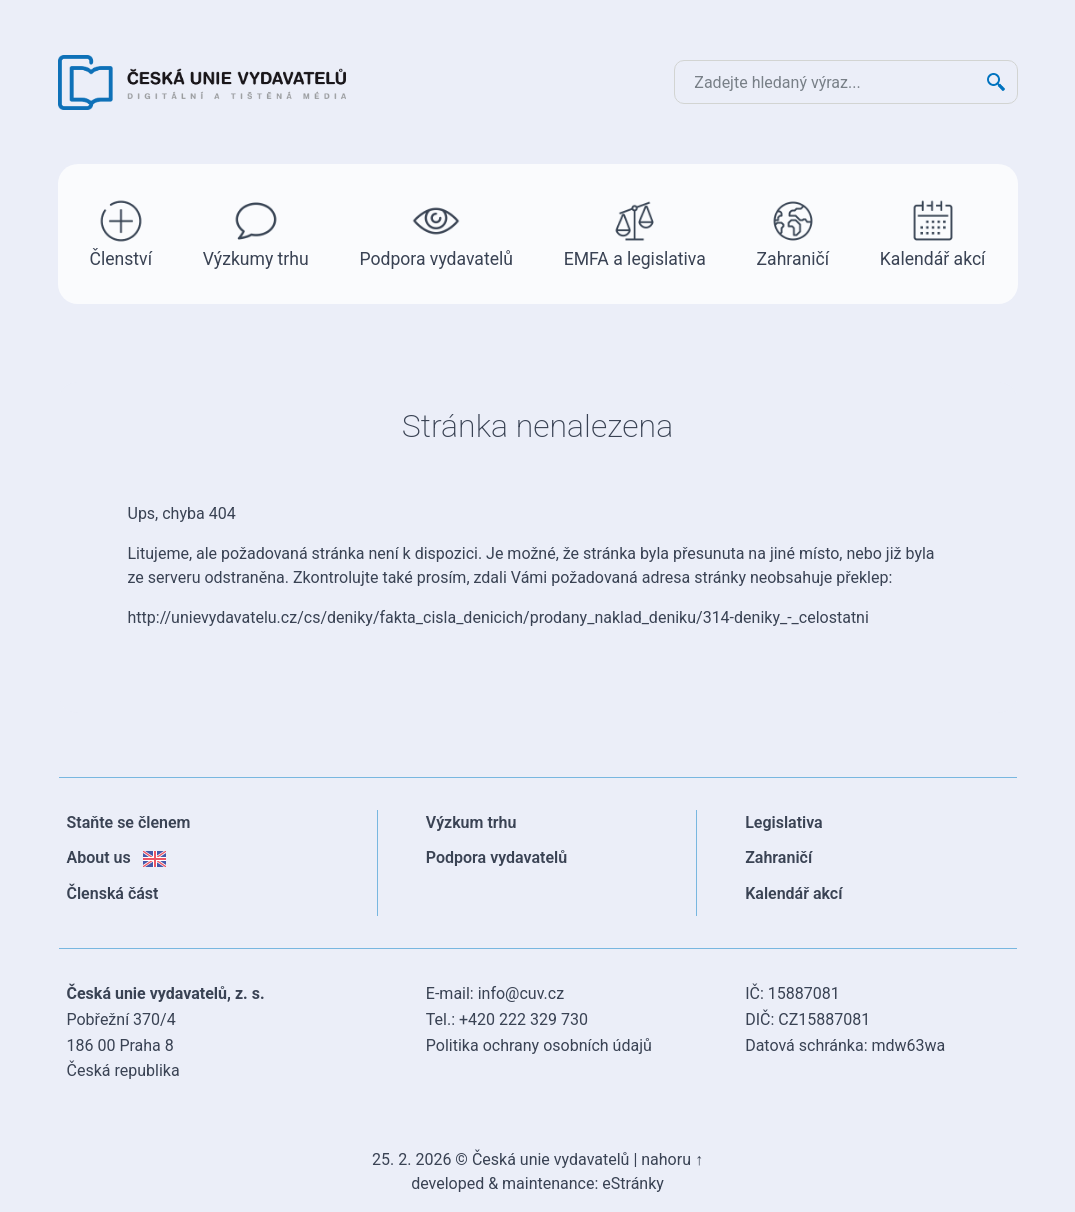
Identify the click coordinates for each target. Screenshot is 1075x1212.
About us (116, 857)
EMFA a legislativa (635, 232)
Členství (121, 232)
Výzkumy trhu (256, 232)
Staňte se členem (129, 822)
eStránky (633, 1183)
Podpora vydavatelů (436, 232)
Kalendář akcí (933, 232)
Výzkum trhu (471, 822)
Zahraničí (793, 232)
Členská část (113, 893)
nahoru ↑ (672, 1159)
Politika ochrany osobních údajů (539, 1045)
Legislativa (784, 822)
